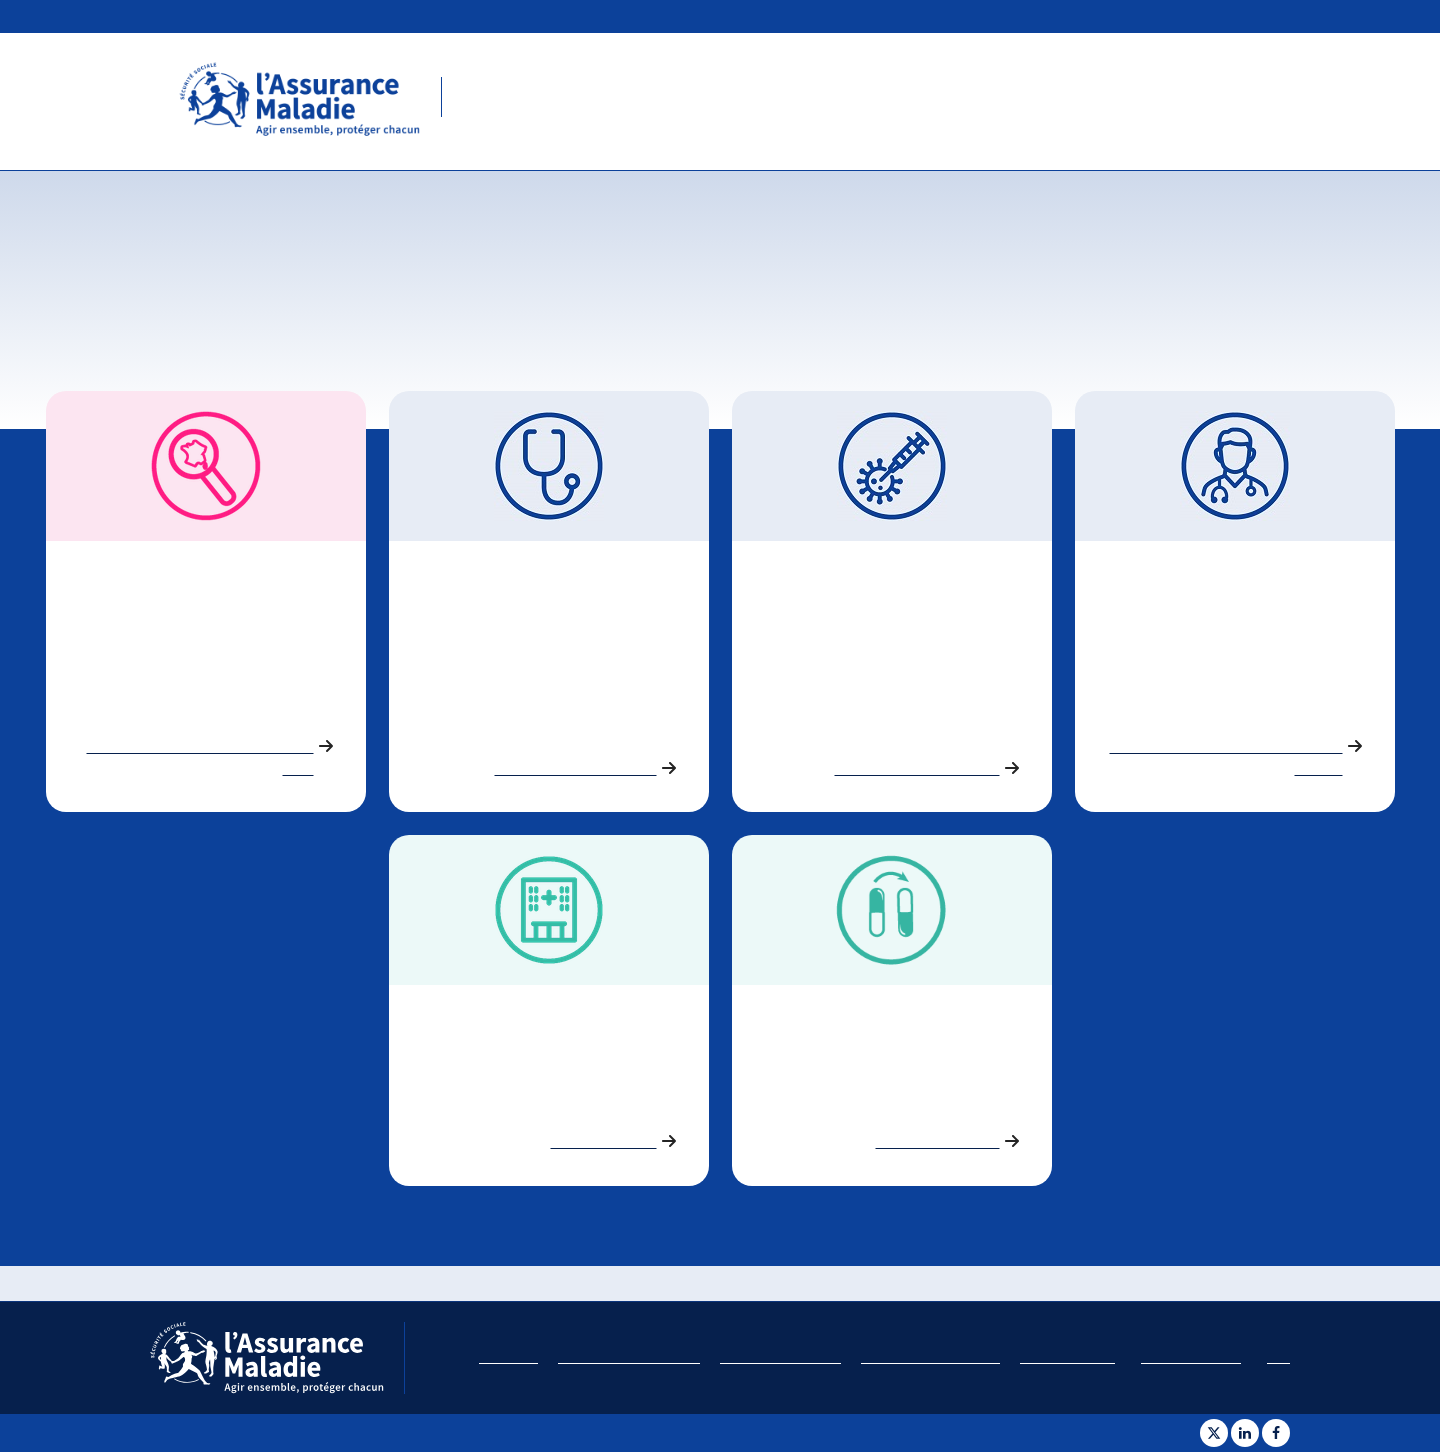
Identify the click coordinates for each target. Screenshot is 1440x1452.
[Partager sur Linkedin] (1245, 1433)
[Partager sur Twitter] (1214, 1433)
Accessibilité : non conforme (629, 1357)
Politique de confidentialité (930, 1357)
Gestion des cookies (1191, 1357)
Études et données (1370, 14)
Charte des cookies (1067, 1357)
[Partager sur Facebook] (1276, 1433)
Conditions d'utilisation (780, 1357)
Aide (1278, 1357)
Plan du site (508, 1357)
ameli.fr (1264, 14)
